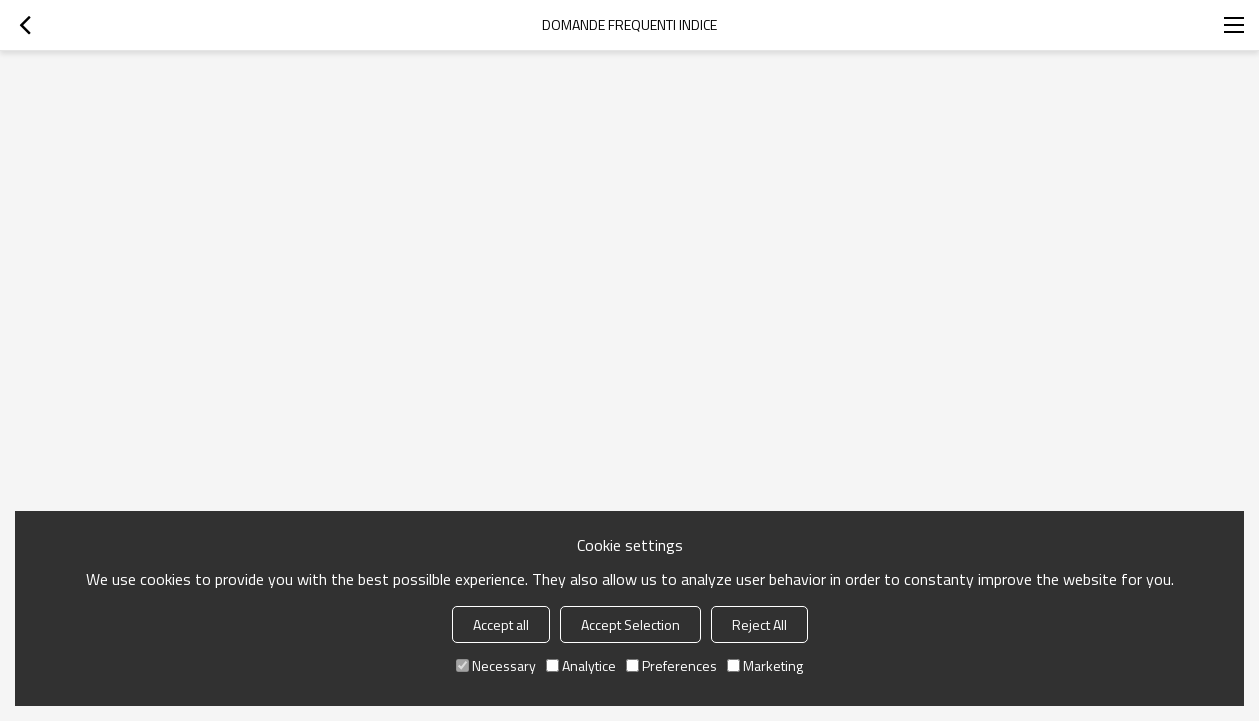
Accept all (501, 624)
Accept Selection (630, 624)
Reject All (759, 624)
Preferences (671, 665)
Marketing (765, 665)
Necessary (496, 665)
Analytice (581, 665)
